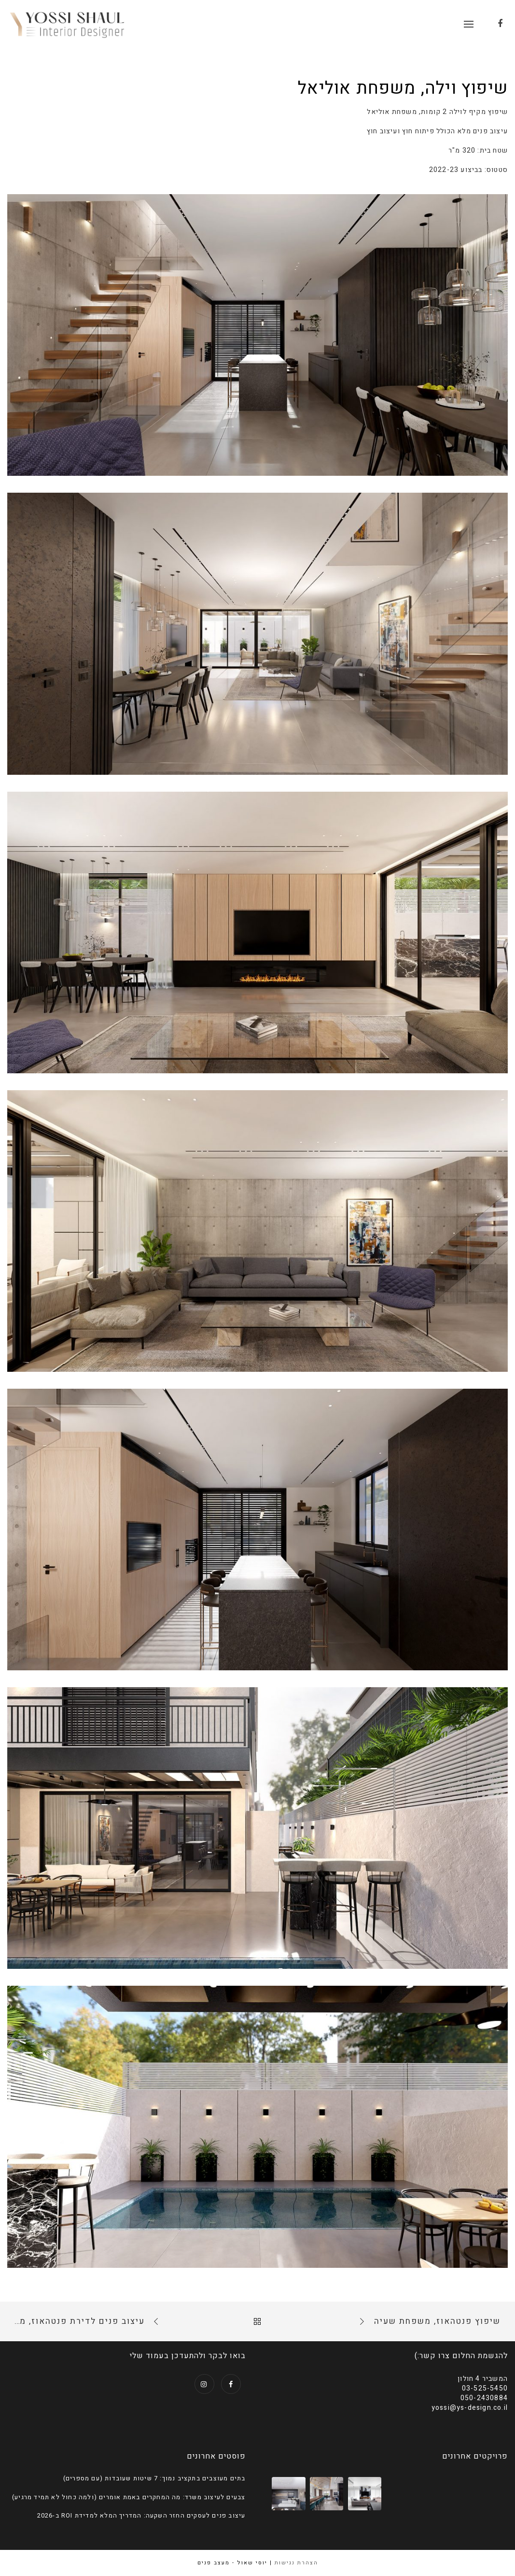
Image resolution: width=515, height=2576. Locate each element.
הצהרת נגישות (296, 2563)
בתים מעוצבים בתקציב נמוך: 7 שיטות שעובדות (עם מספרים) (154, 2478)
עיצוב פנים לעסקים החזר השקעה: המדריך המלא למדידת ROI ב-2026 (141, 2515)
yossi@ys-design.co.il (469, 2408)
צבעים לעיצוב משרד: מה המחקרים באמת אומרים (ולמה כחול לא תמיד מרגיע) (128, 2497)
